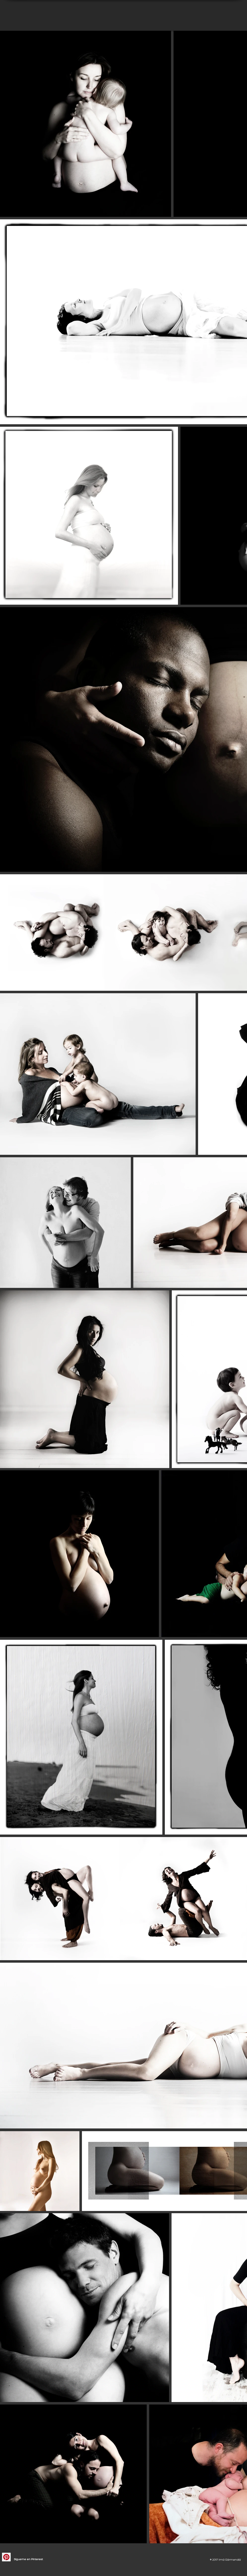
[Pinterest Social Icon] (6, 2557)
